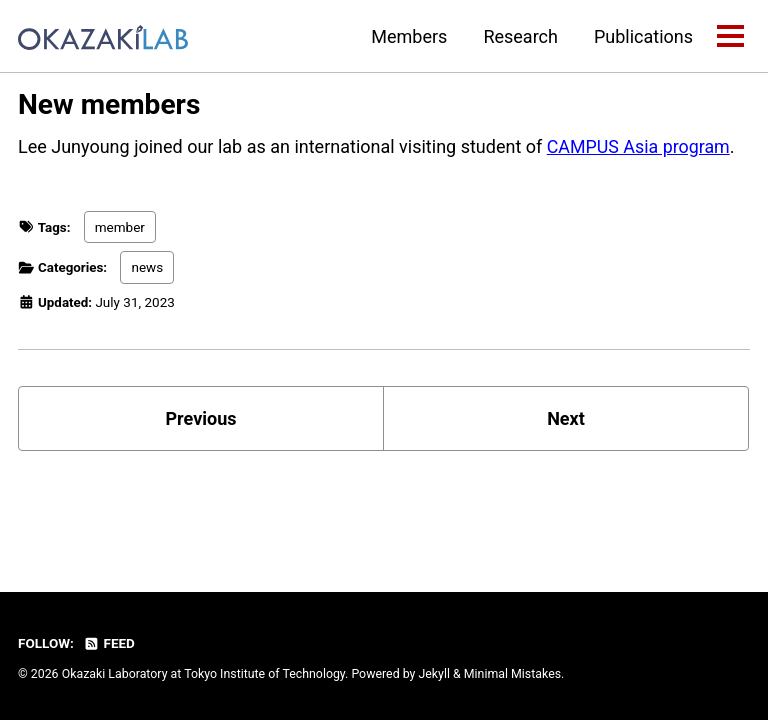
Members (409, 36)
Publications (643, 36)
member (120, 227)
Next (566, 416)
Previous (201, 416)
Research (520, 36)
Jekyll (434, 674)
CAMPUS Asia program (639, 146)
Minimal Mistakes (512, 674)
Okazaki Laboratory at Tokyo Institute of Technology (203, 674)
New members (109, 104)
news (148, 267)
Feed (109, 643)
